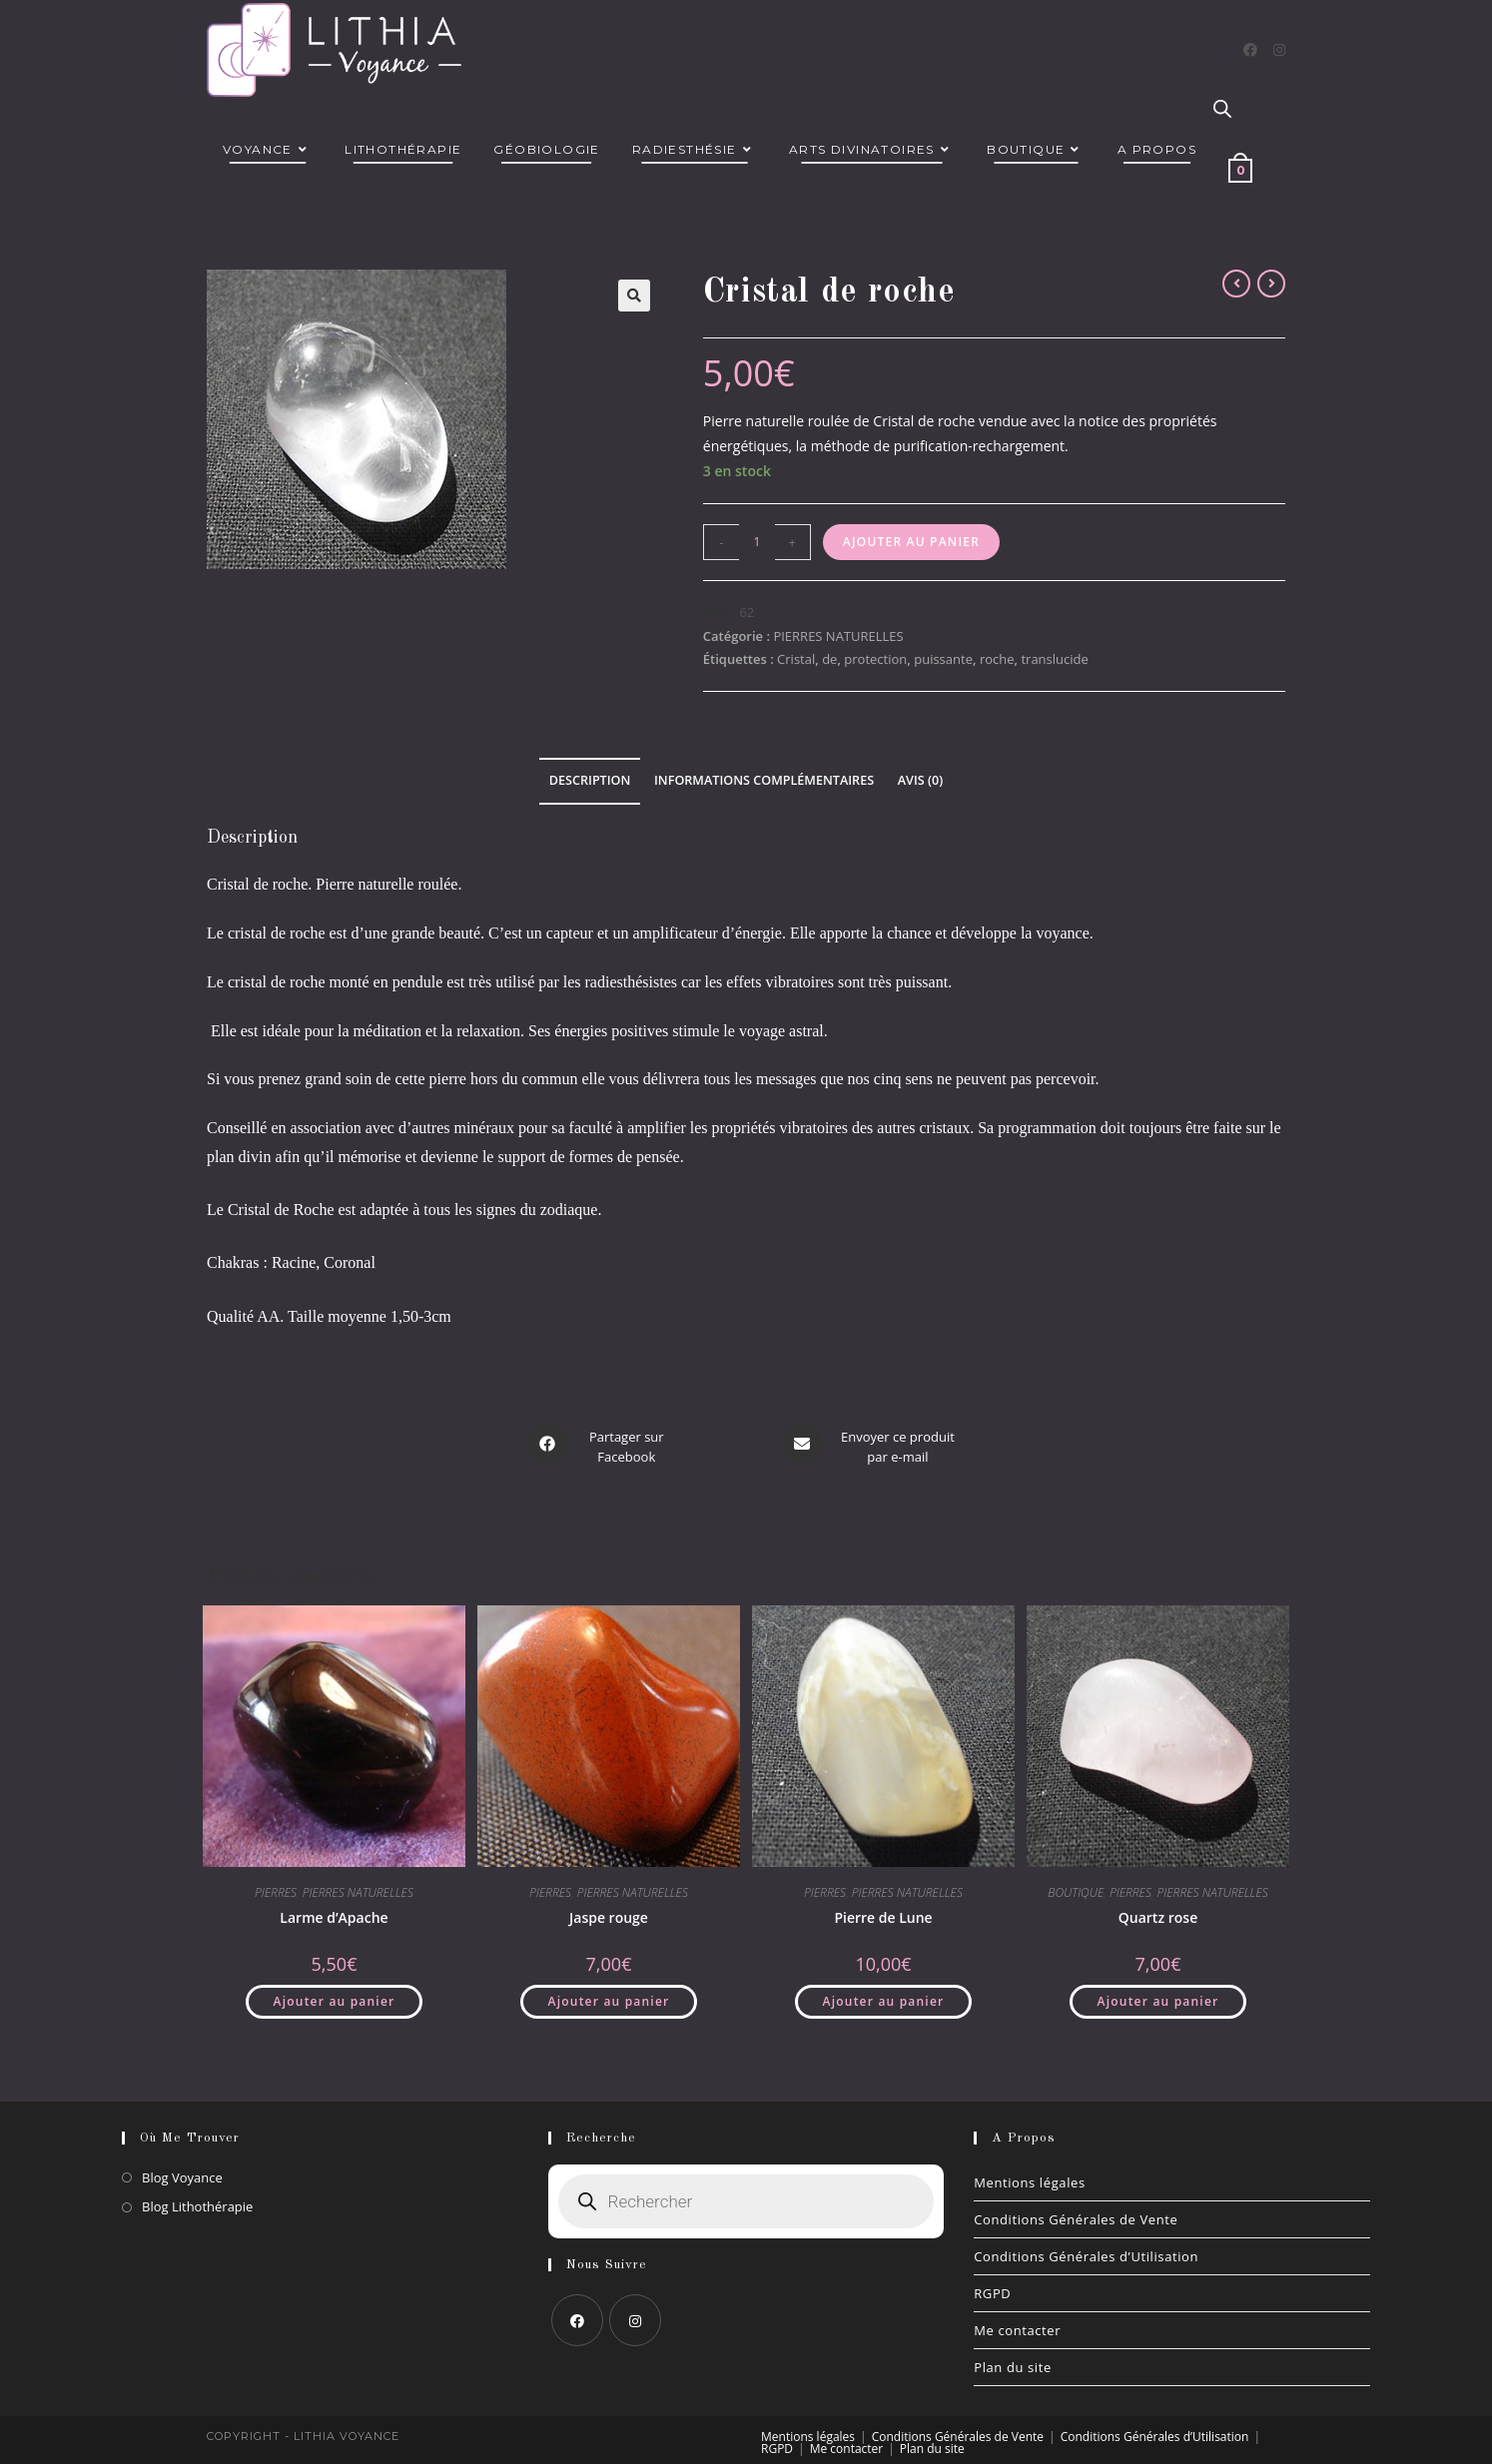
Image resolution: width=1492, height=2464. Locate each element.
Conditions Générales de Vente (1075, 2211)
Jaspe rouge (608, 1909)
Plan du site (1013, 2359)
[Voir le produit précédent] (1236, 284)
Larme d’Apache (333, 1909)
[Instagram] (1279, 50)
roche (997, 659)
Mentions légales (1030, 2174)
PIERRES (276, 1884)
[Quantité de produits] (757, 542)
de (829, 659)
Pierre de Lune (883, 1909)
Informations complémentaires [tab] (764, 780)
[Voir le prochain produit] (1271, 284)
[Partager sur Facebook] (599, 1444)
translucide (1054, 659)
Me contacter (1017, 2322)
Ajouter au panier (911, 541)
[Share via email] (871, 1444)
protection (875, 659)
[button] (634, 295)
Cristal (796, 659)
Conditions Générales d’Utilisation (1086, 2248)
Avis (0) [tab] (920, 780)
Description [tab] (590, 780)
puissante (943, 659)
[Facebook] (1250, 50)
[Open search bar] (1222, 110)
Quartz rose (1158, 1909)
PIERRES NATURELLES (838, 636)
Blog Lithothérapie (197, 2198)
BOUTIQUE (1076, 1884)
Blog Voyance (182, 2169)
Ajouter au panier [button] (334, 1993)
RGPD (992, 2285)
